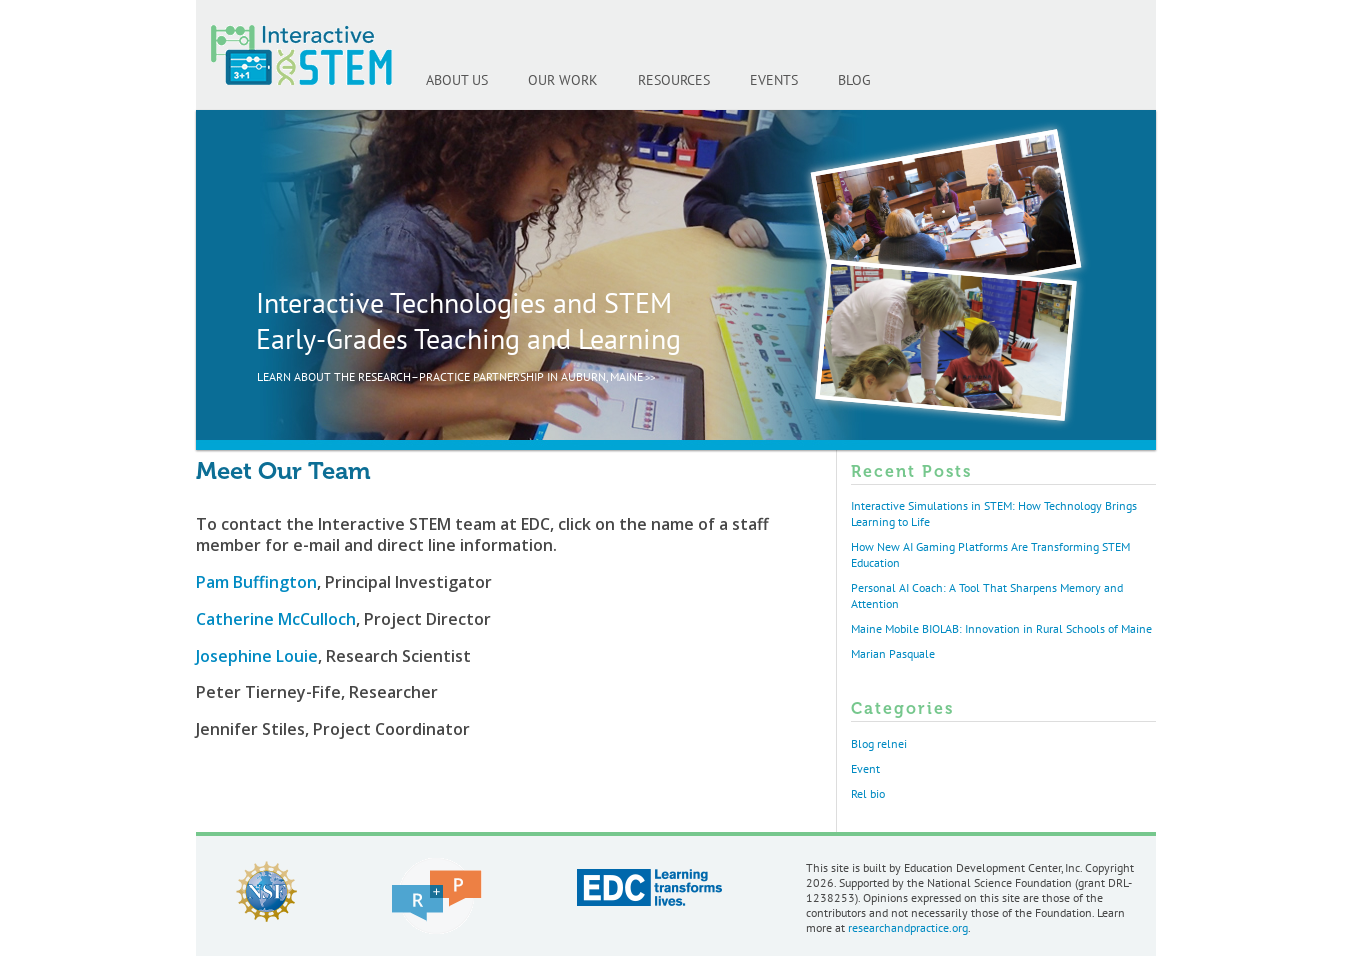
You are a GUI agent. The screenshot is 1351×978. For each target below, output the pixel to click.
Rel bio (868, 794)
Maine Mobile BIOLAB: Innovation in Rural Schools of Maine (1001, 629)
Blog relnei (879, 744)
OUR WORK (563, 80)
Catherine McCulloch (276, 619)
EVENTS (774, 80)
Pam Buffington (256, 582)
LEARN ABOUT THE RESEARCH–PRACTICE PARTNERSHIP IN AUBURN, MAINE (450, 377)
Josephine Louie (257, 656)
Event (865, 769)
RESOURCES (674, 80)
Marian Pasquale (893, 654)
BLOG (854, 80)
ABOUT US (457, 80)
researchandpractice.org (908, 928)
